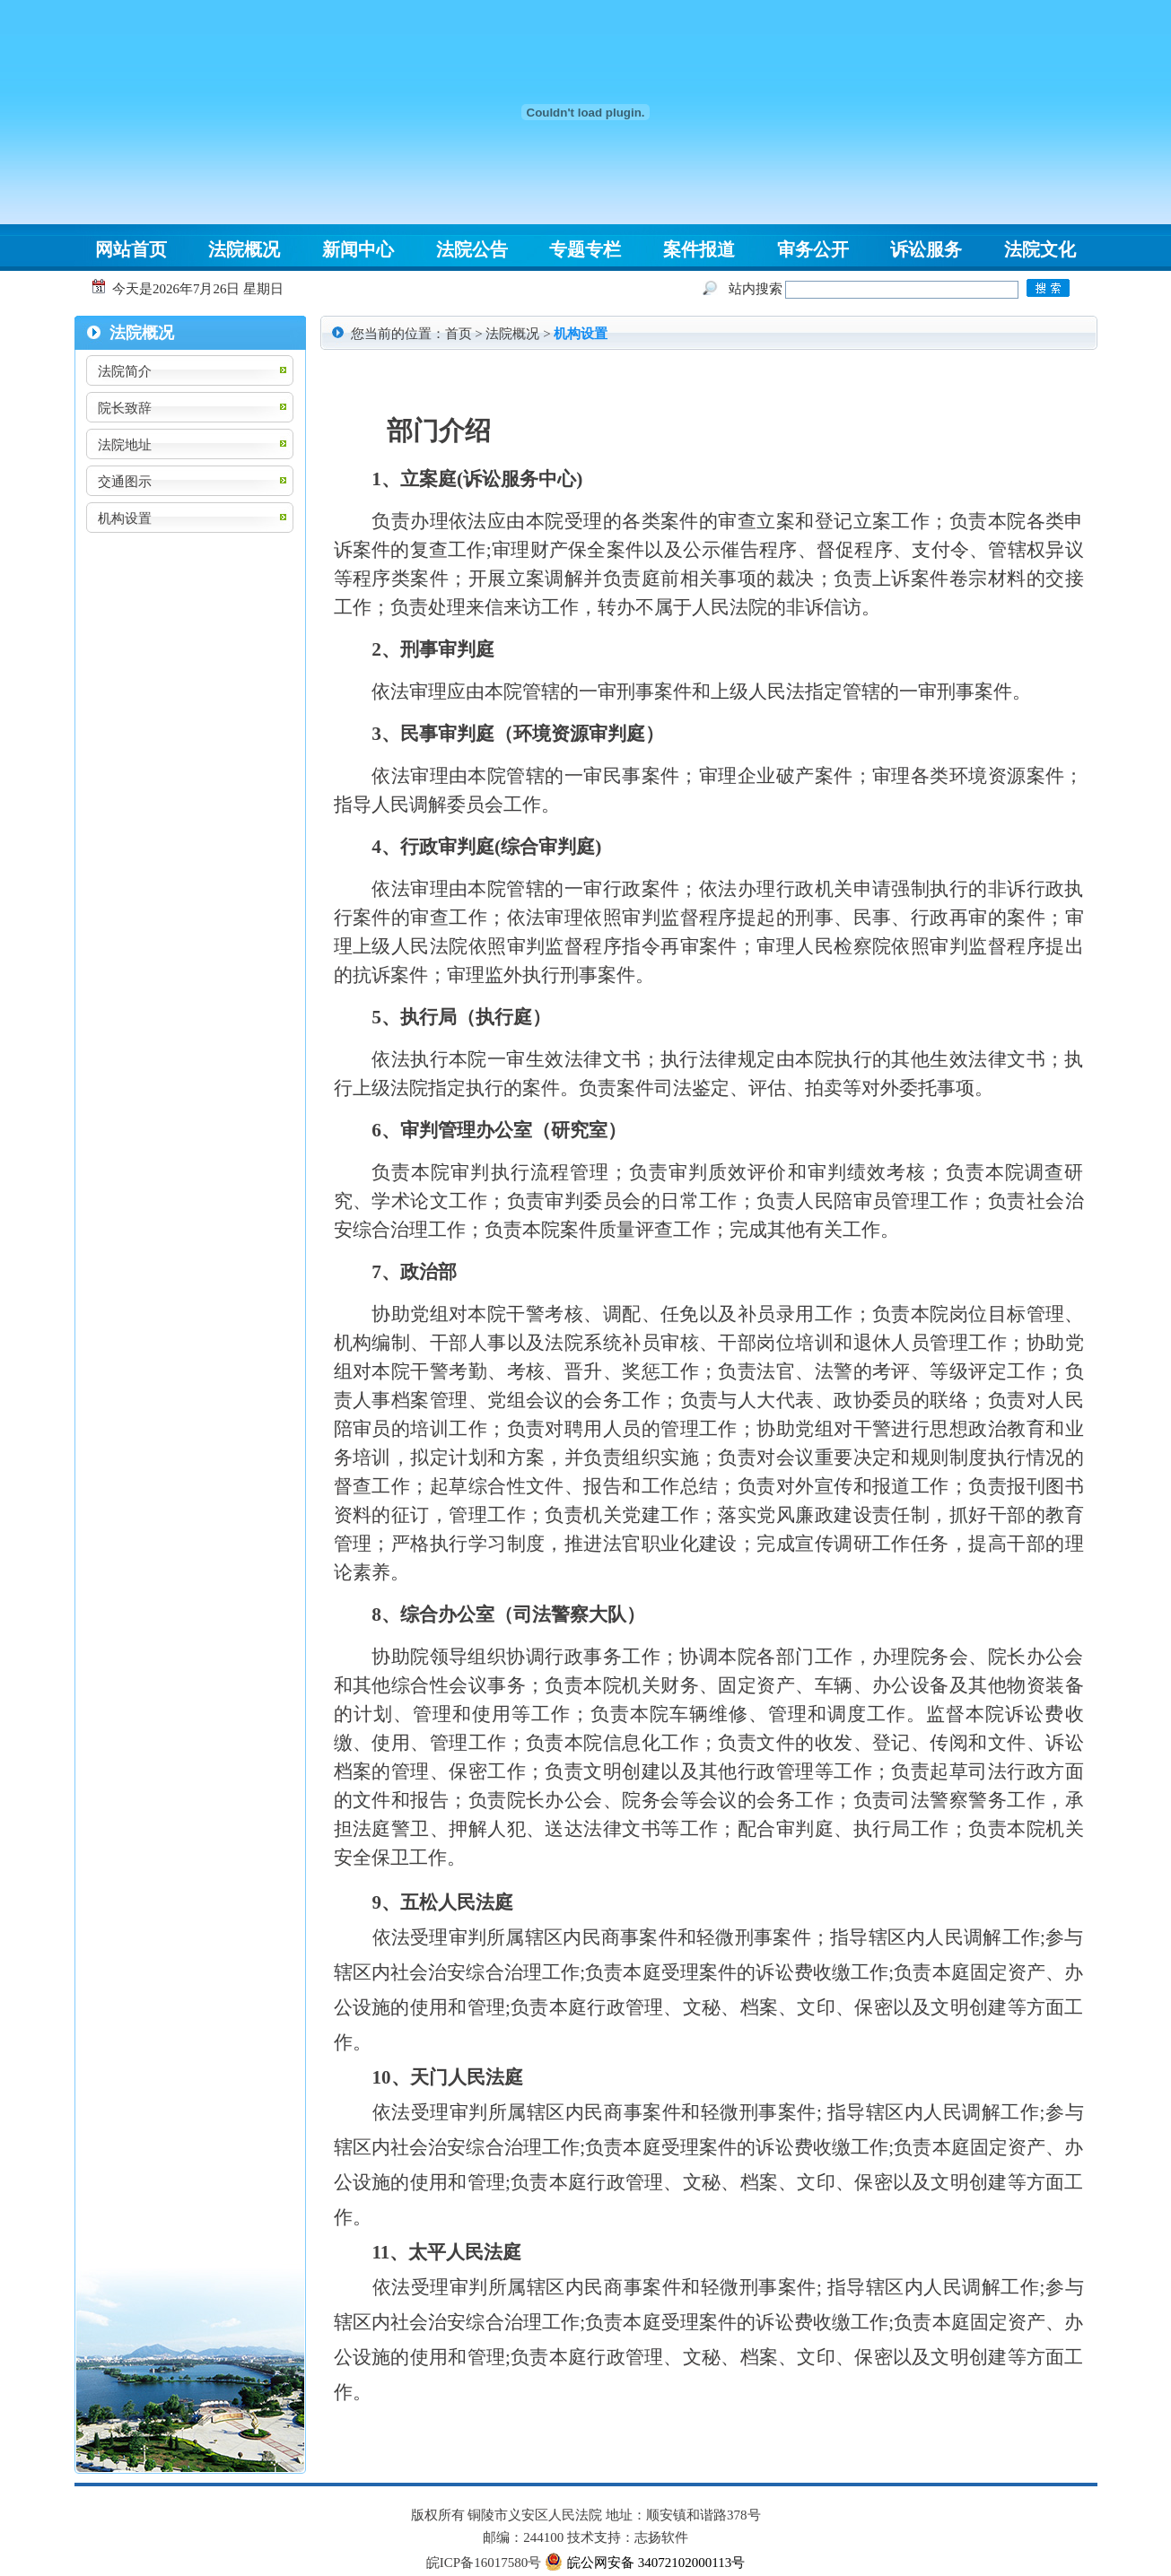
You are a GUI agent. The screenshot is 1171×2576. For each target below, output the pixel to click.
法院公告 (472, 249)
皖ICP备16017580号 (483, 2562)
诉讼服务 (926, 249)
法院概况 (244, 249)
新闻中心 (358, 249)
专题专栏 (585, 249)
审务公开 (813, 249)
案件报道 (699, 249)
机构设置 (125, 518)
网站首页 (131, 249)
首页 (458, 333)
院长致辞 (125, 408)
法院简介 (125, 371)
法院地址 (125, 445)
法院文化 (1040, 249)
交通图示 (125, 481)
